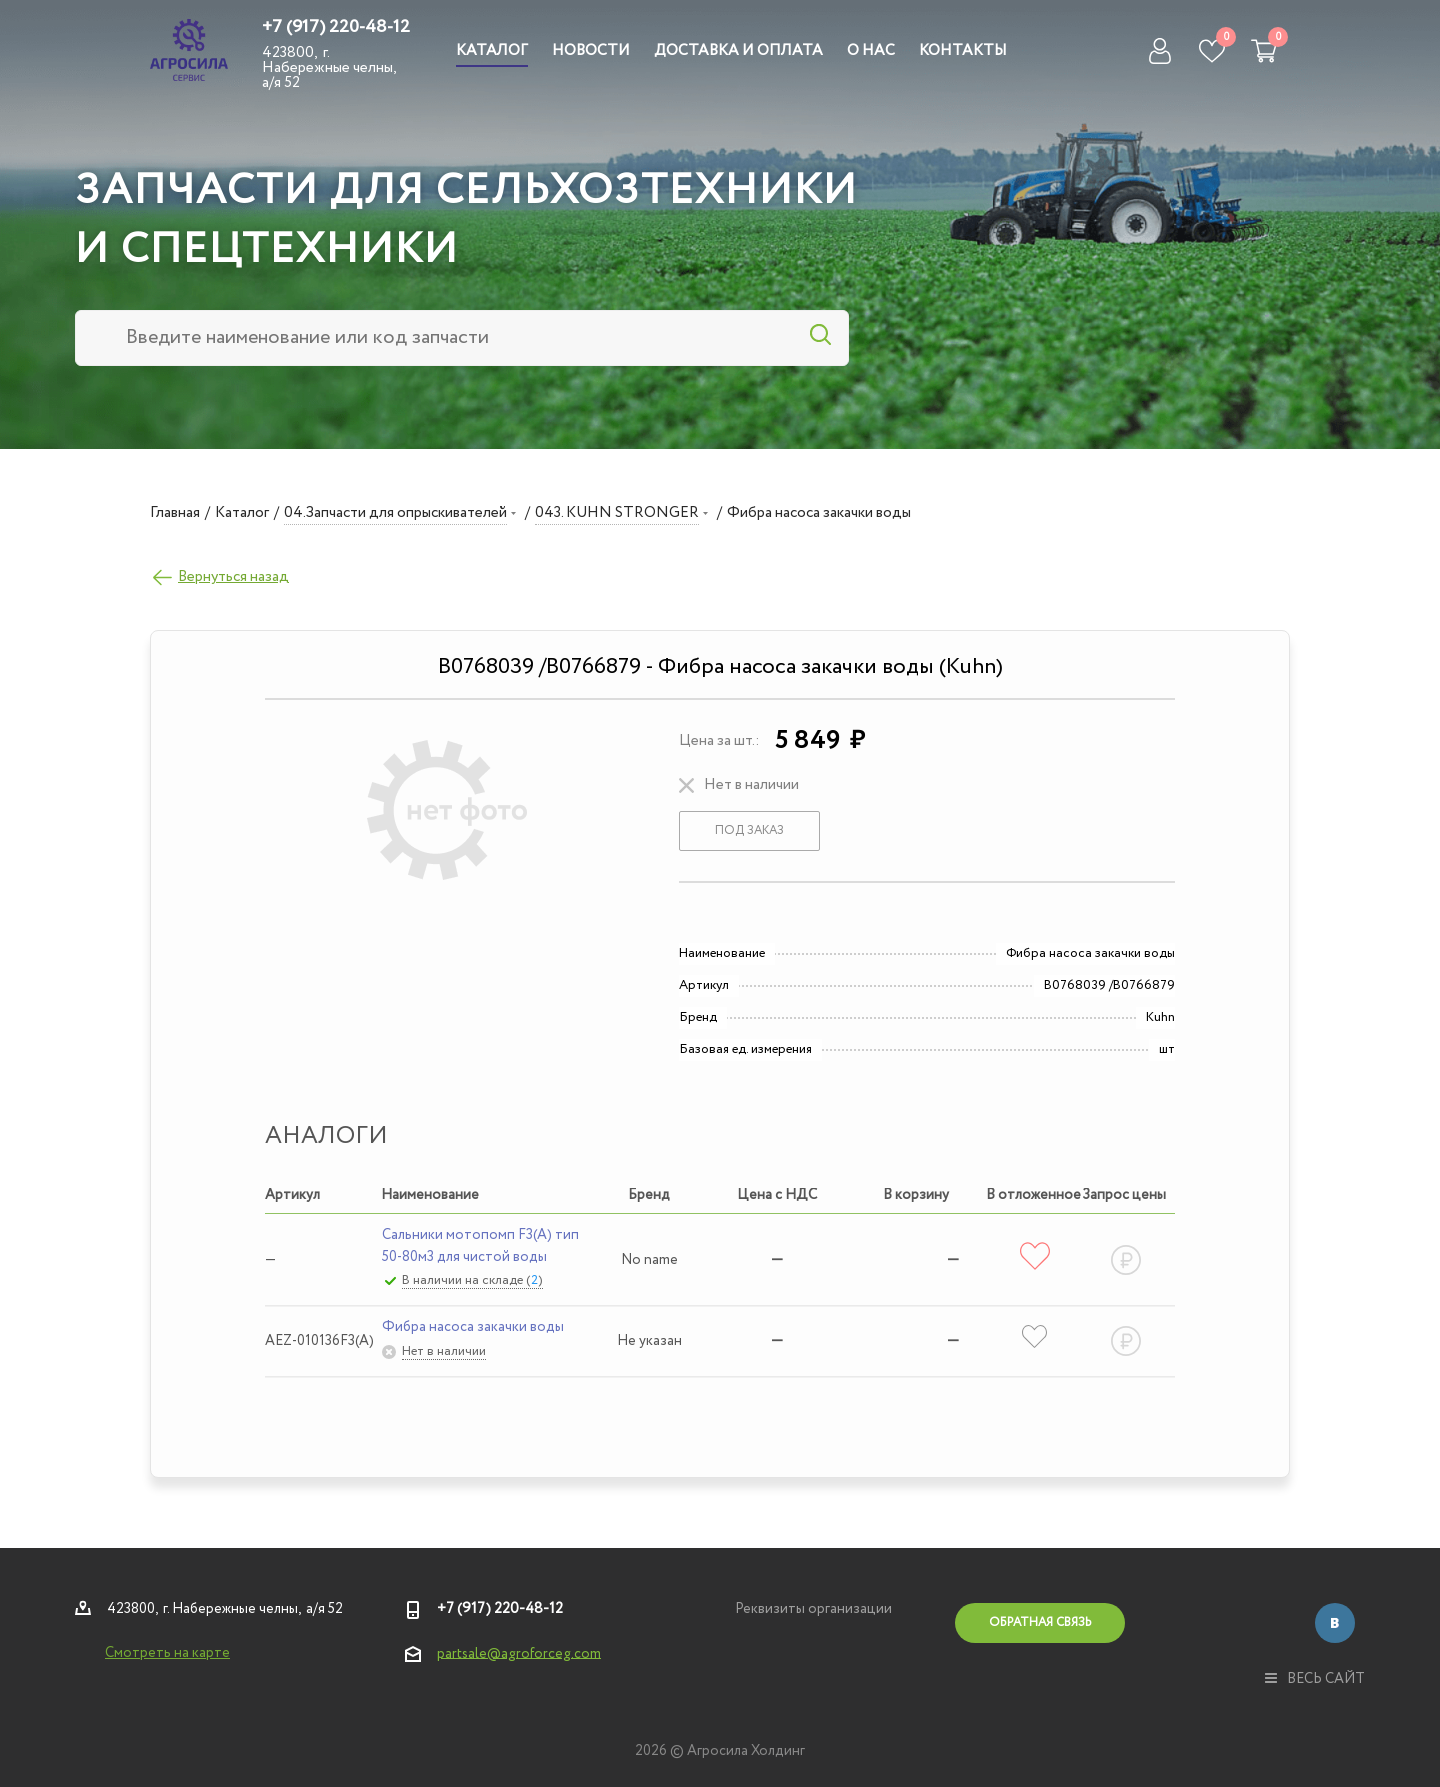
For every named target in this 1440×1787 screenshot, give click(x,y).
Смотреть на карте (167, 1653)
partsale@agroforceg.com (519, 1653)
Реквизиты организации (813, 1609)
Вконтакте (1335, 1623)
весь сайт (1315, 1679)
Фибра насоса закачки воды (473, 1327)
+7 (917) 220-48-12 (336, 27)
